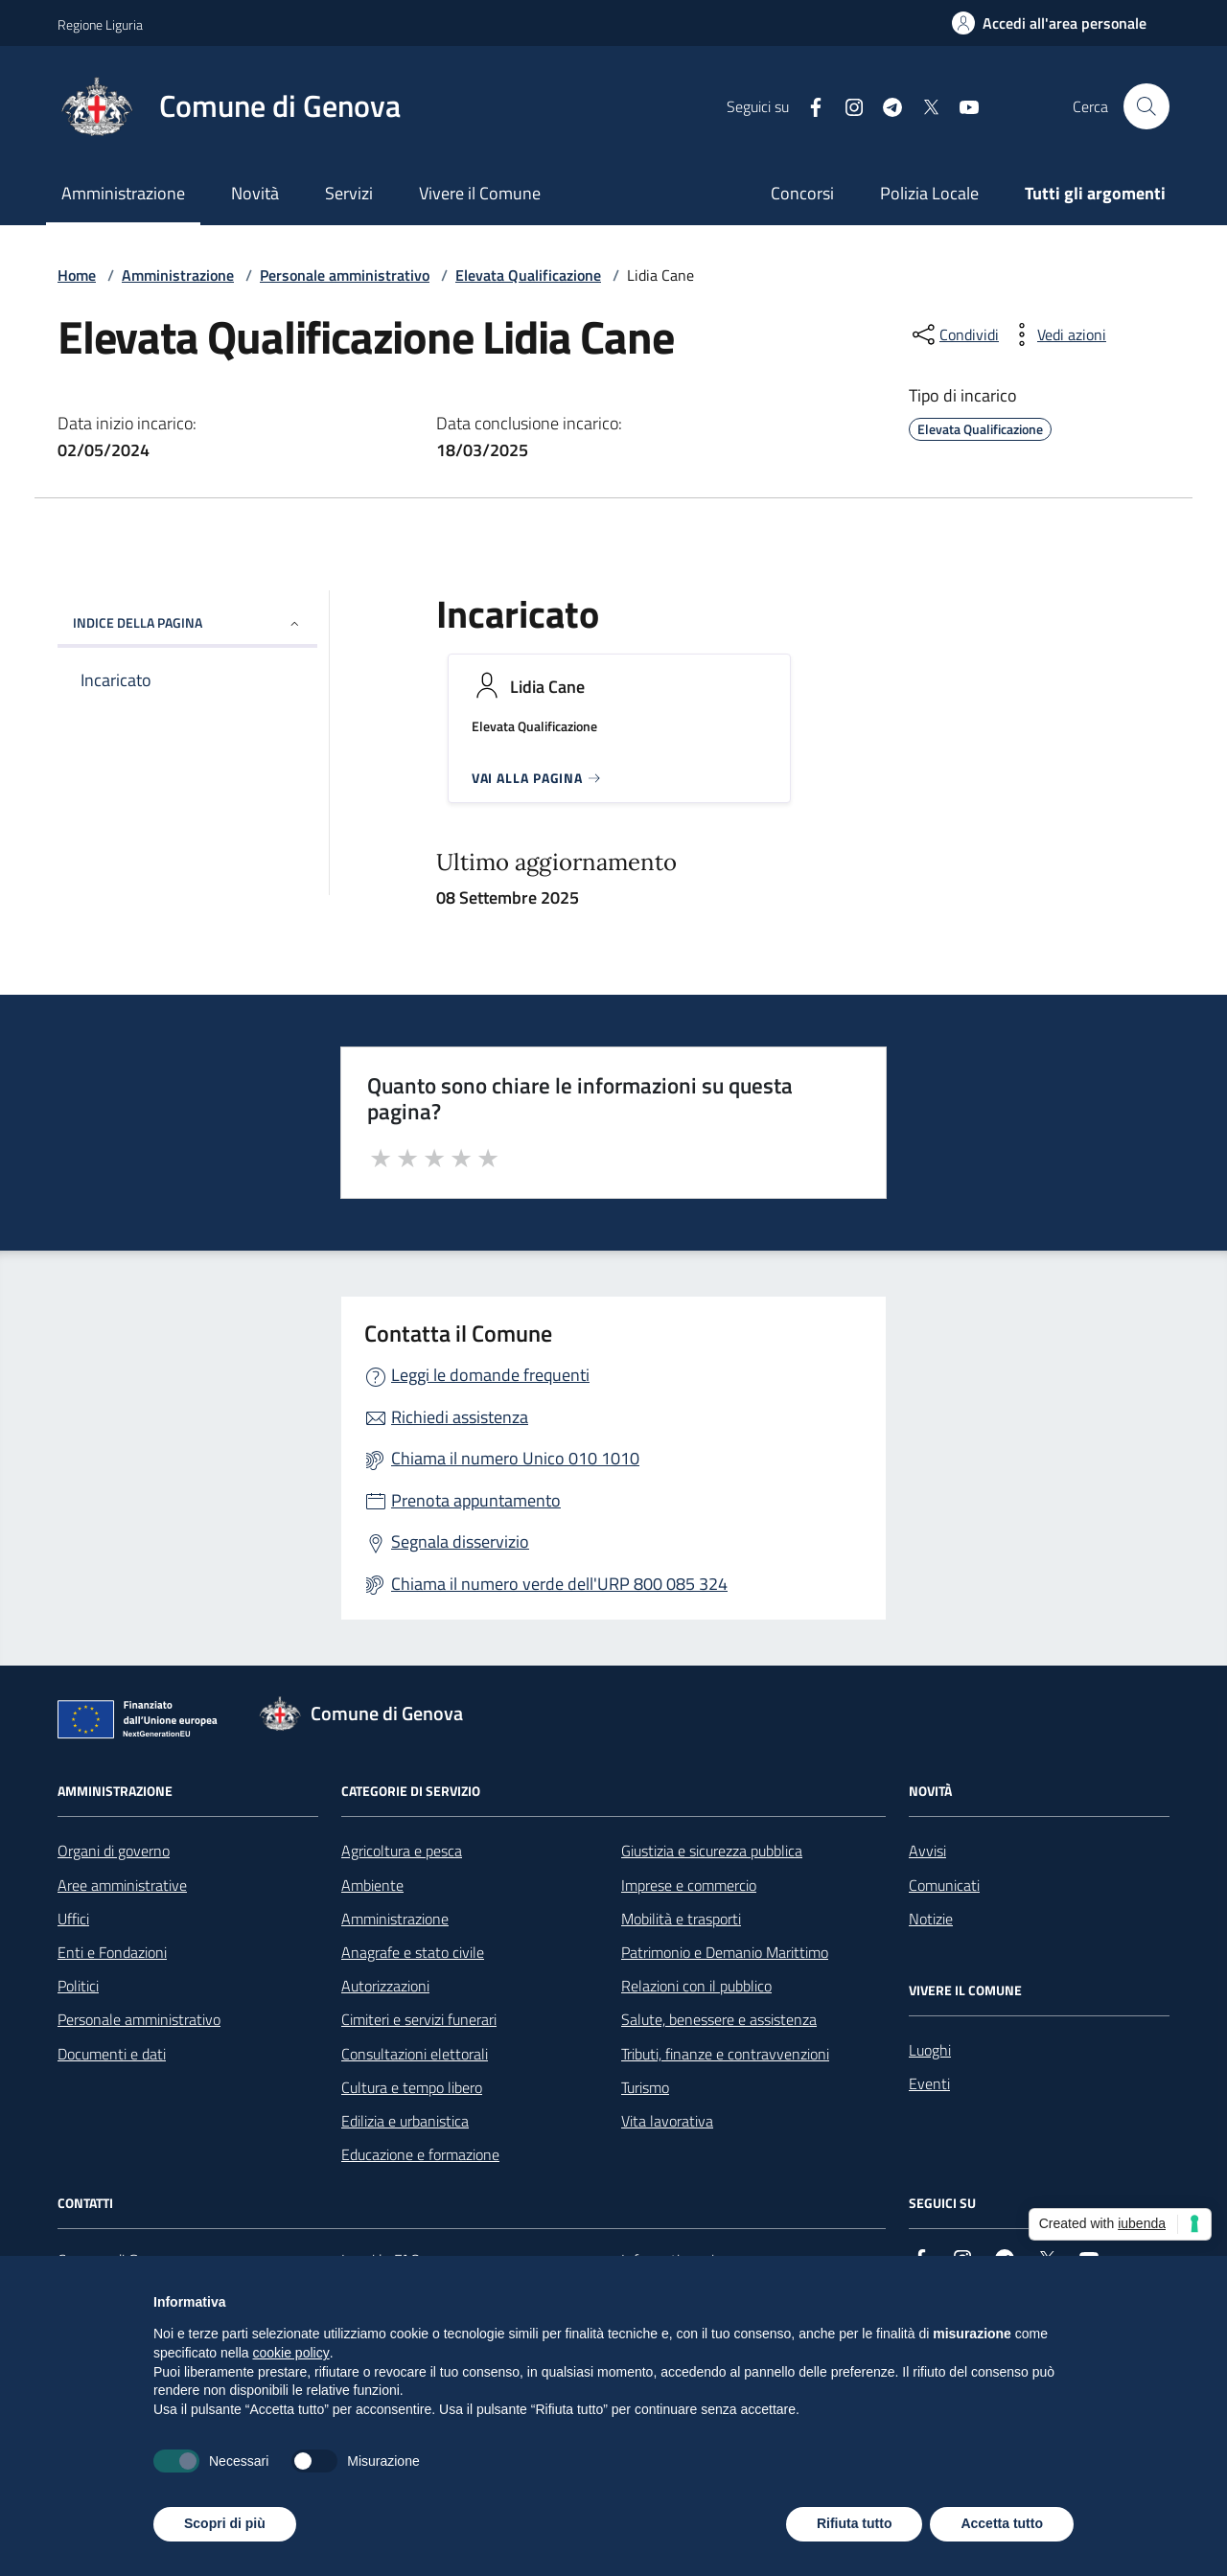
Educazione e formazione (420, 2154)
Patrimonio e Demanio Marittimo (724, 1952)
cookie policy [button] (291, 2352)
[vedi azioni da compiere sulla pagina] (1056, 334)
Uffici (73, 1918)
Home (77, 275)
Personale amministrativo (344, 275)
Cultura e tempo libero (411, 2087)
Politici (78, 1985)
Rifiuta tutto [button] (854, 2523)
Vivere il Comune (480, 193)
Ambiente (372, 1885)
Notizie (931, 1918)
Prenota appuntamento (476, 1500)
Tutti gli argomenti (1095, 193)
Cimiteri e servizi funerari (419, 2019)
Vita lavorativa (667, 2120)
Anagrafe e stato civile (412, 1952)
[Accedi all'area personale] (1049, 23)
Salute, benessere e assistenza (719, 2019)
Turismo (645, 2087)
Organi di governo (114, 1850)
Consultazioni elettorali (414, 2053)
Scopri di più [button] (225, 2523)
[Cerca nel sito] (1146, 106)
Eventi (929, 2083)
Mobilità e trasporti (681, 1918)
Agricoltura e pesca (401, 1850)
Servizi (349, 193)
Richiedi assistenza (459, 1417)
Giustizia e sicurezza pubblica (711, 1850)
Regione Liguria (100, 24)
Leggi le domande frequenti (490, 1375)
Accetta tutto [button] (1002, 2523)
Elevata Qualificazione (528, 275)
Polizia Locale (929, 193)
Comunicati (944, 1885)
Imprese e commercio (688, 1885)
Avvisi (927, 1850)
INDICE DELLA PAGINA (187, 622)
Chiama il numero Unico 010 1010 (515, 1458)
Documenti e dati (112, 2053)
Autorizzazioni (385, 1985)
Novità (255, 193)
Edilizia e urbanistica (405, 2120)
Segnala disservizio (460, 1541)
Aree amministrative (122, 1885)
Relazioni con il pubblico (696, 1985)
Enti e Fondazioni (112, 1952)
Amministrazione (123, 193)
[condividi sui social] (954, 334)
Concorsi (802, 193)
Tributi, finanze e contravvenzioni (725, 2053)
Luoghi (930, 2049)
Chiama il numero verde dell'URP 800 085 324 (559, 1584)
